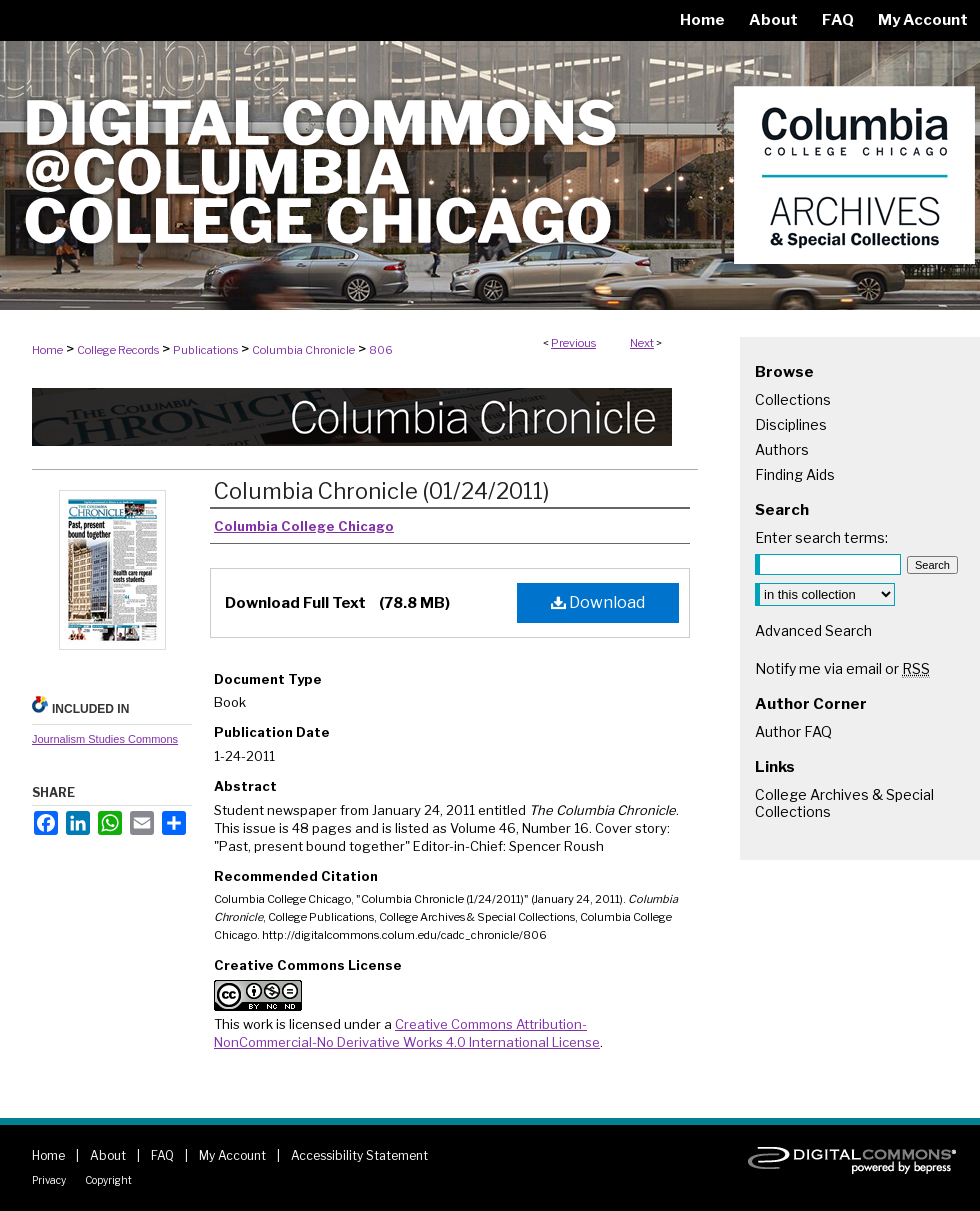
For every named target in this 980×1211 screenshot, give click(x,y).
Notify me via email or (842, 668)
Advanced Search (813, 630)
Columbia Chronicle (303, 350)
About (108, 1155)
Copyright (108, 1180)
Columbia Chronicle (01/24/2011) (381, 491)
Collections (793, 399)
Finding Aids (795, 474)
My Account (232, 1155)
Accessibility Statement (359, 1155)
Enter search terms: (821, 537)
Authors (782, 449)
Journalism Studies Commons (105, 739)
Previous (573, 343)
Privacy (49, 1180)
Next (642, 343)
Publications (205, 350)
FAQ (162, 1155)
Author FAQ (793, 731)
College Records (118, 350)
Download (598, 602)
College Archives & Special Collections (844, 803)
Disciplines (791, 424)
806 (381, 350)
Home (47, 350)
